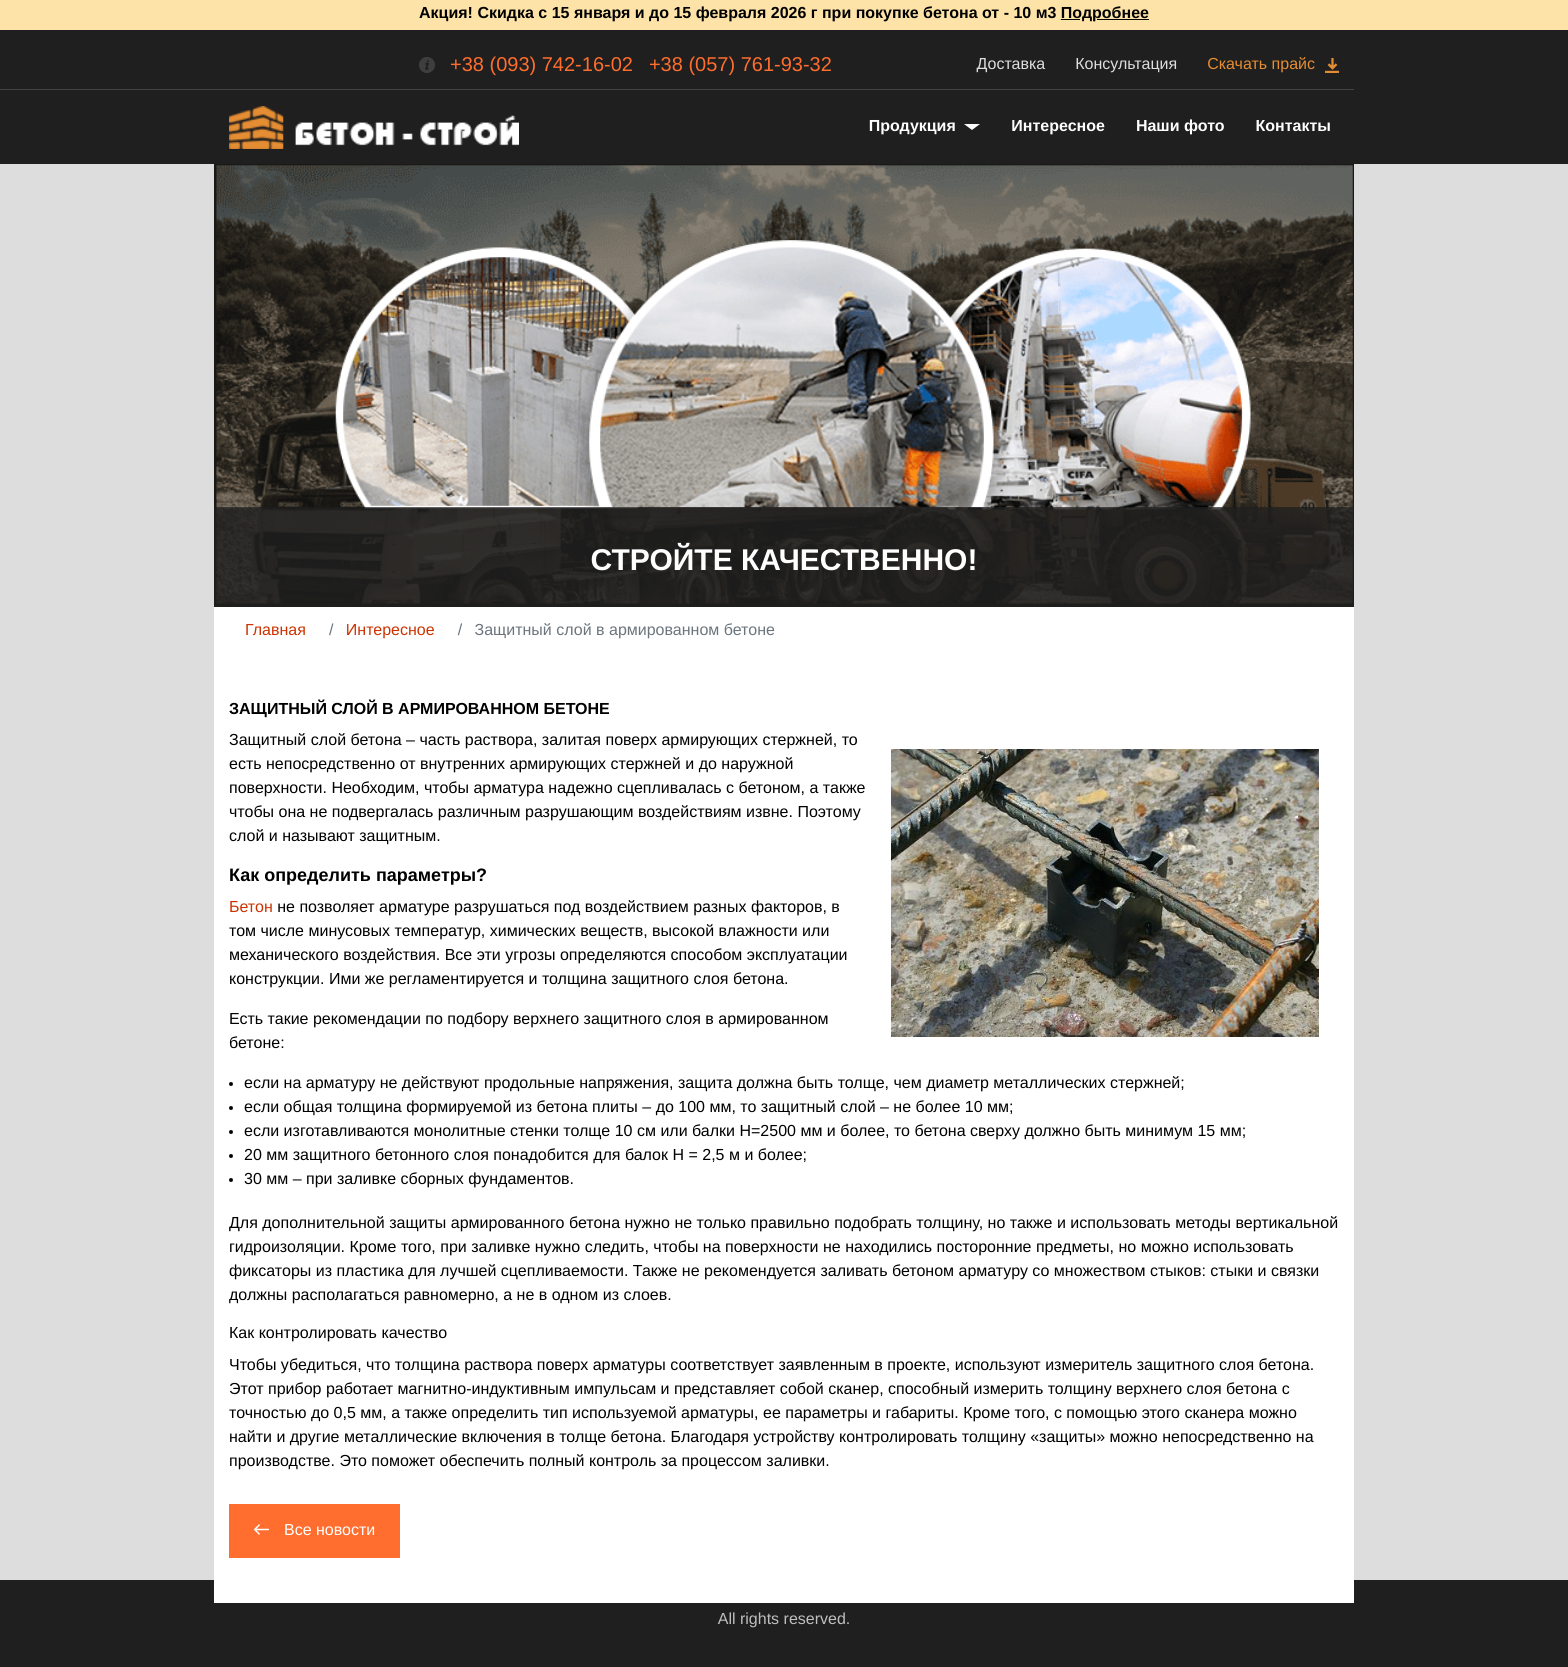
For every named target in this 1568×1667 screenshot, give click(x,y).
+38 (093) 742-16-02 (541, 65)
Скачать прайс (1261, 64)
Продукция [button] (915, 126)
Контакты (1293, 126)
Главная (275, 630)
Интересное (1058, 126)
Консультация (1126, 64)
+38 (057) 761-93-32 (740, 65)
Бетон (251, 907)
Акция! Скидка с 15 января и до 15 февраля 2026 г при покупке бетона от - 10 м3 (784, 13)
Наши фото (1180, 126)
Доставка (1011, 64)
